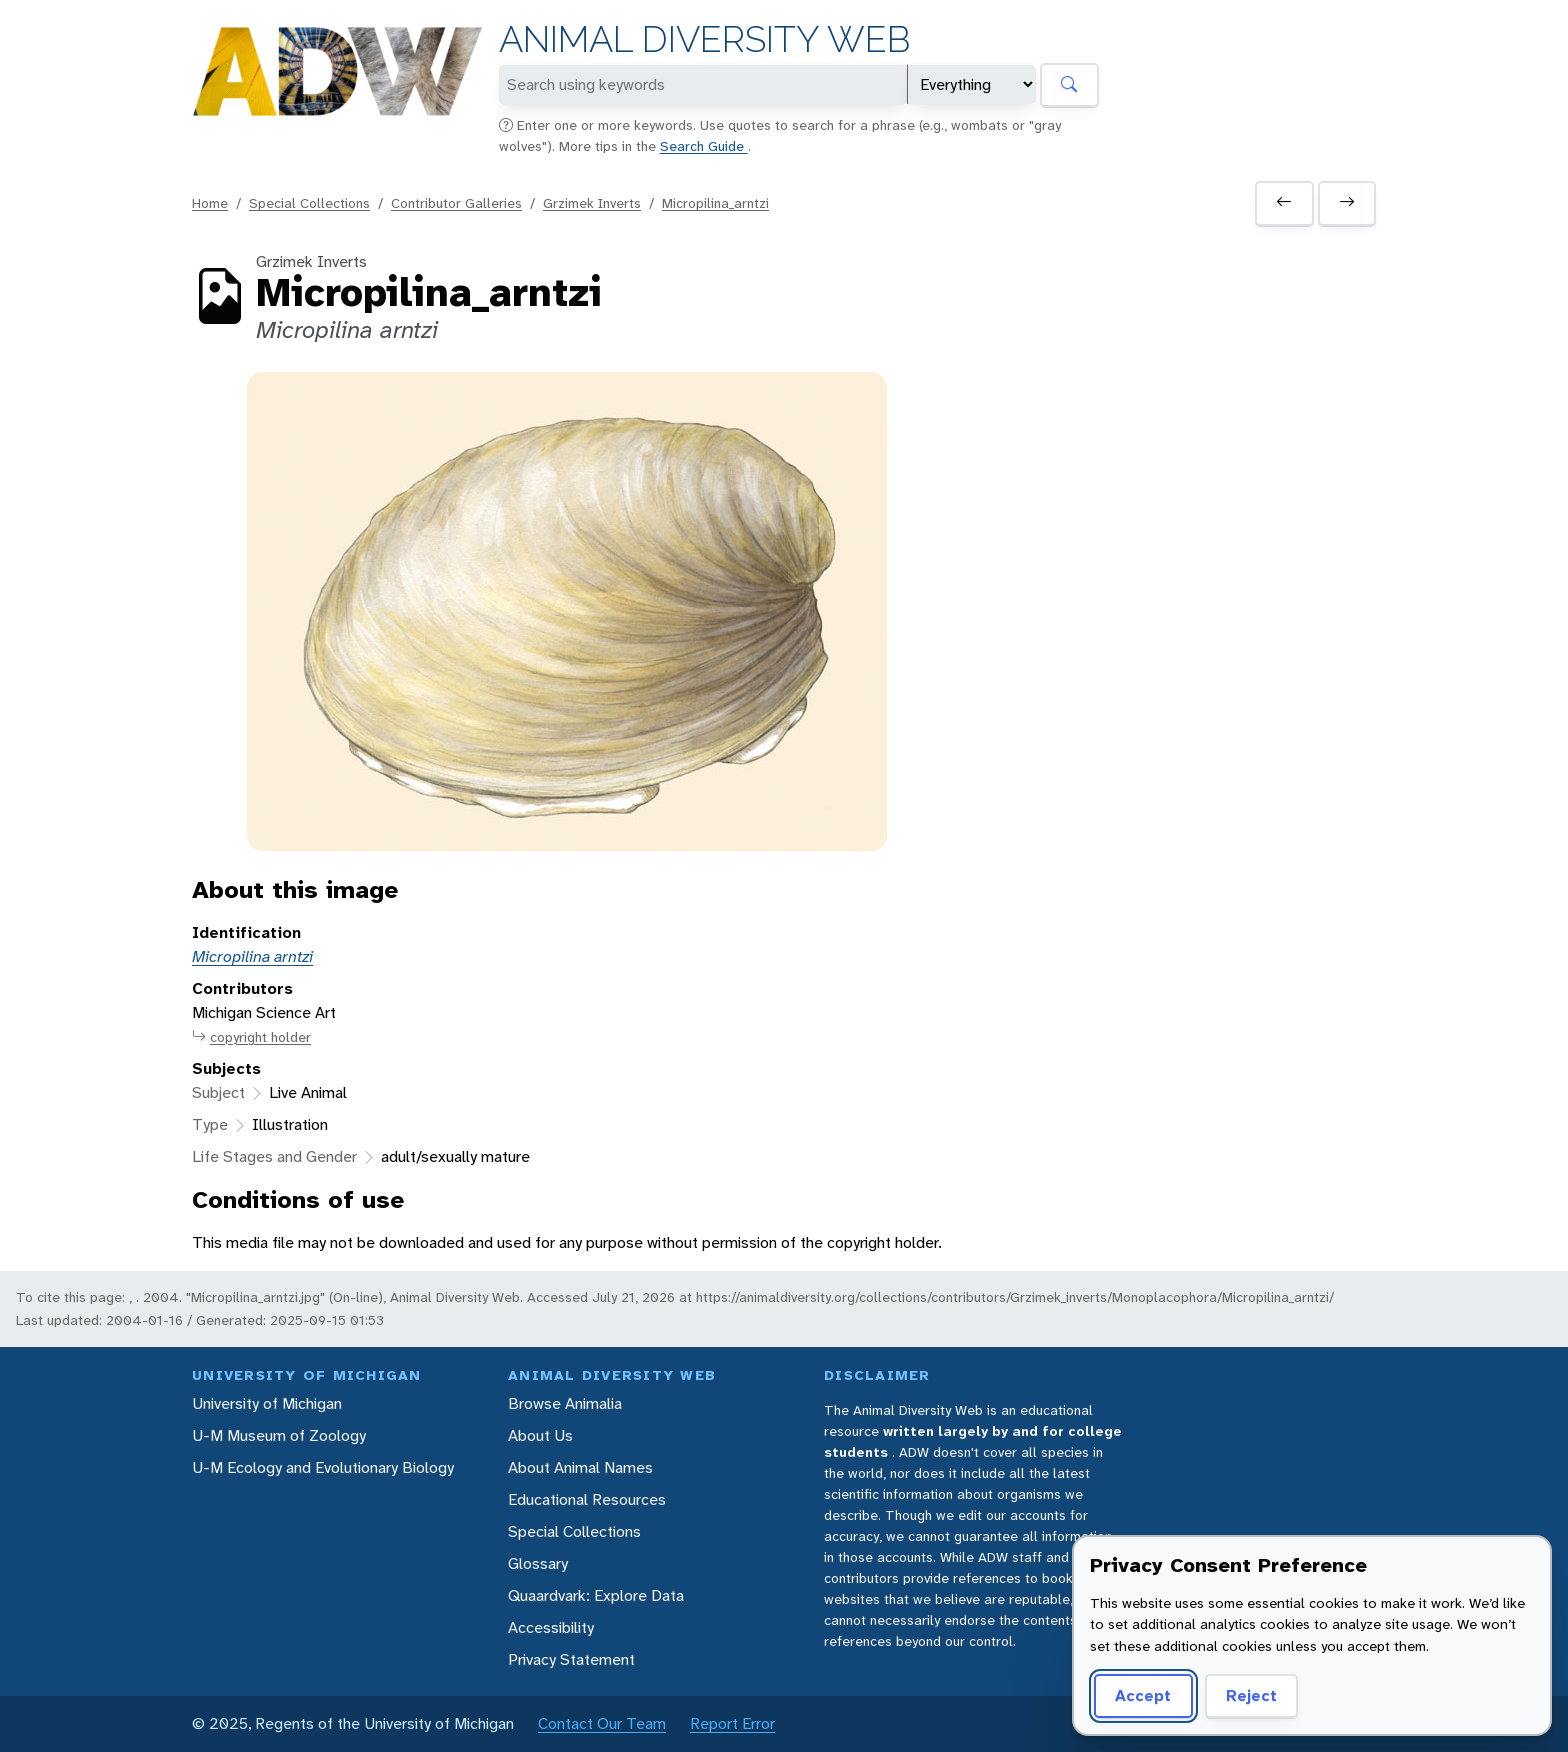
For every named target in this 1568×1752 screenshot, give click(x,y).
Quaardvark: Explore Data (596, 1595)
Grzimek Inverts (592, 203)
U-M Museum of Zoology (279, 1435)
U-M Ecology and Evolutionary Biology (323, 1467)
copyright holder (251, 1037)
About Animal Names (580, 1467)
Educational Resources (587, 1499)
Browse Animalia (565, 1403)
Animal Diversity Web (704, 39)
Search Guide (704, 146)
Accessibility (551, 1627)
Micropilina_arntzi (715, 203)
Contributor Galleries (456, 203)
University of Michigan (267, 1403)
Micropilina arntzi (252, 956)
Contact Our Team (602, 1723)
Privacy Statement (571, 1659)
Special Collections (309, 203)
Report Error (732, 1723)
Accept (1143, 1695)
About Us (540, 1435)
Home (210, 203)
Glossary (538, 1563)
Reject (1251, 1695)
